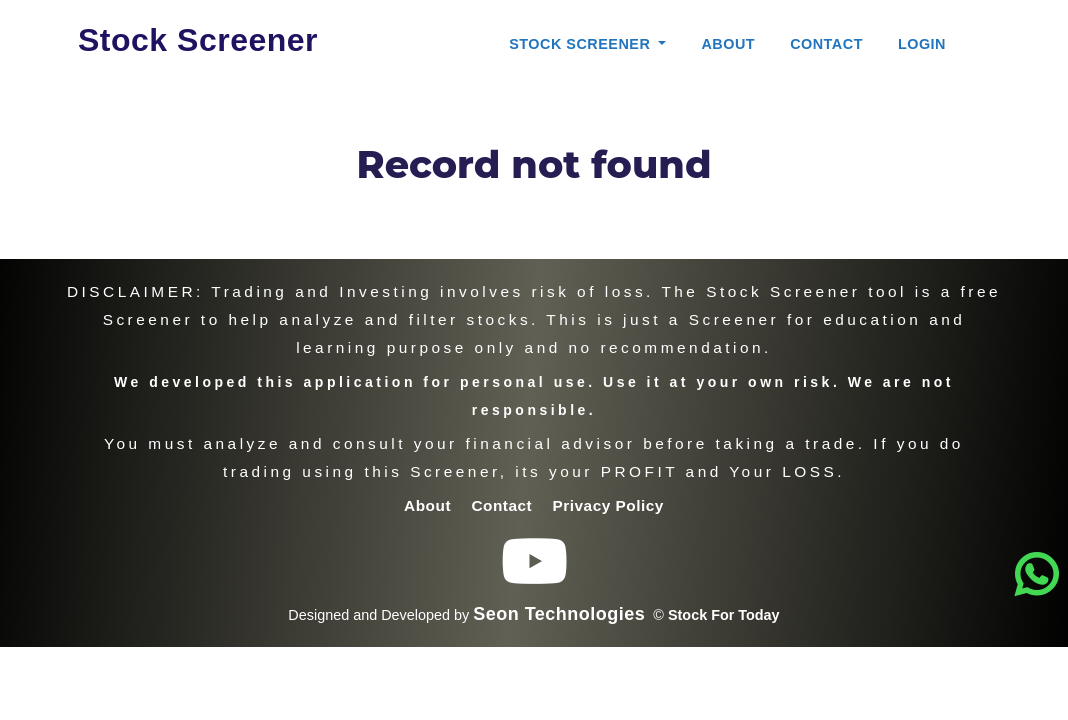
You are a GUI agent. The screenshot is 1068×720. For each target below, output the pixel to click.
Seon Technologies (559, 614)
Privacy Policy (608, 505)
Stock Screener (198, 40)
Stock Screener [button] (582, 44)
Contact (826, 44)
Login (922, 44)
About (728, 44)
